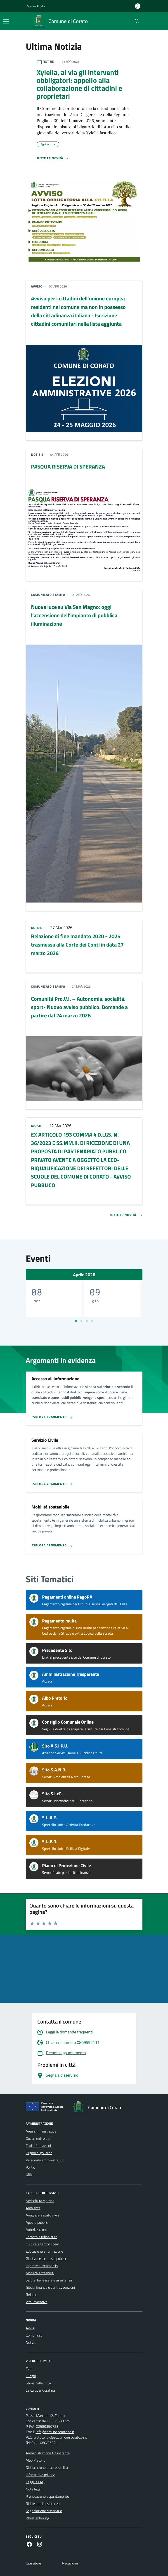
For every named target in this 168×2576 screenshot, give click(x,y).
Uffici (29, 2174)
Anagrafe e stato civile (42, 2215)
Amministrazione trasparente (48, 2453)
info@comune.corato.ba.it (55, 2431)
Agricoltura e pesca (40, 2200)
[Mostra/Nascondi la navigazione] (6, 21)
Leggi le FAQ (35, 2482)
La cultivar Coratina (40, 2390)
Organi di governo (39, 2153)
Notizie (37, 454)
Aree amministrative (41, 2131)
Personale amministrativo (45, 2160)
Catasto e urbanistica (41, 2236)
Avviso (36, 286)
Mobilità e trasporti (40, 2273)
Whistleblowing (37, 2518)
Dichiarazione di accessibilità (47, 2467)
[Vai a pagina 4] (92, 1321)
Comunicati (34, 2335)
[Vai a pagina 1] (76, 1321)
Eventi (30, 2368)
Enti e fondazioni (38, 2145)
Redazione (70, 2563)
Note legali (34, 2489)
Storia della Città (38, 2383)
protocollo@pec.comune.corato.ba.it (60, 2437)
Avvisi (30, 2328)
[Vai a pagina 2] (81, 1321)
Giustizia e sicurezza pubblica (47, 2258)
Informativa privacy (40, 2474)
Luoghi (31, 2376)
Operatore (33, 2563)
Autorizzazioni (36, 2229)
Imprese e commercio (42, 2265)
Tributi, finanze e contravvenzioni (50, 2287)
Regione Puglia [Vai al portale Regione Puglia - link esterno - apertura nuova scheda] (35, 6)
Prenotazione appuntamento (47, 2496)
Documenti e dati (38, 2138)
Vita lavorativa (36, 2301)
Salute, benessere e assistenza (49, 2280)
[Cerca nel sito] (136, 21)
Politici (30, 2167)
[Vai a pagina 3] (87, 1321)
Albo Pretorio (35, 2460)
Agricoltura (47, 143)
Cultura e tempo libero (42, 2244)
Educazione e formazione (44, 2251)
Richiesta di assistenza (43, 2503)
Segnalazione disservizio (44, 2510)
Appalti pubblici (37, 2222)
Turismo (31, 2294)
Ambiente (33, 2208)
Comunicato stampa (48, 594)
